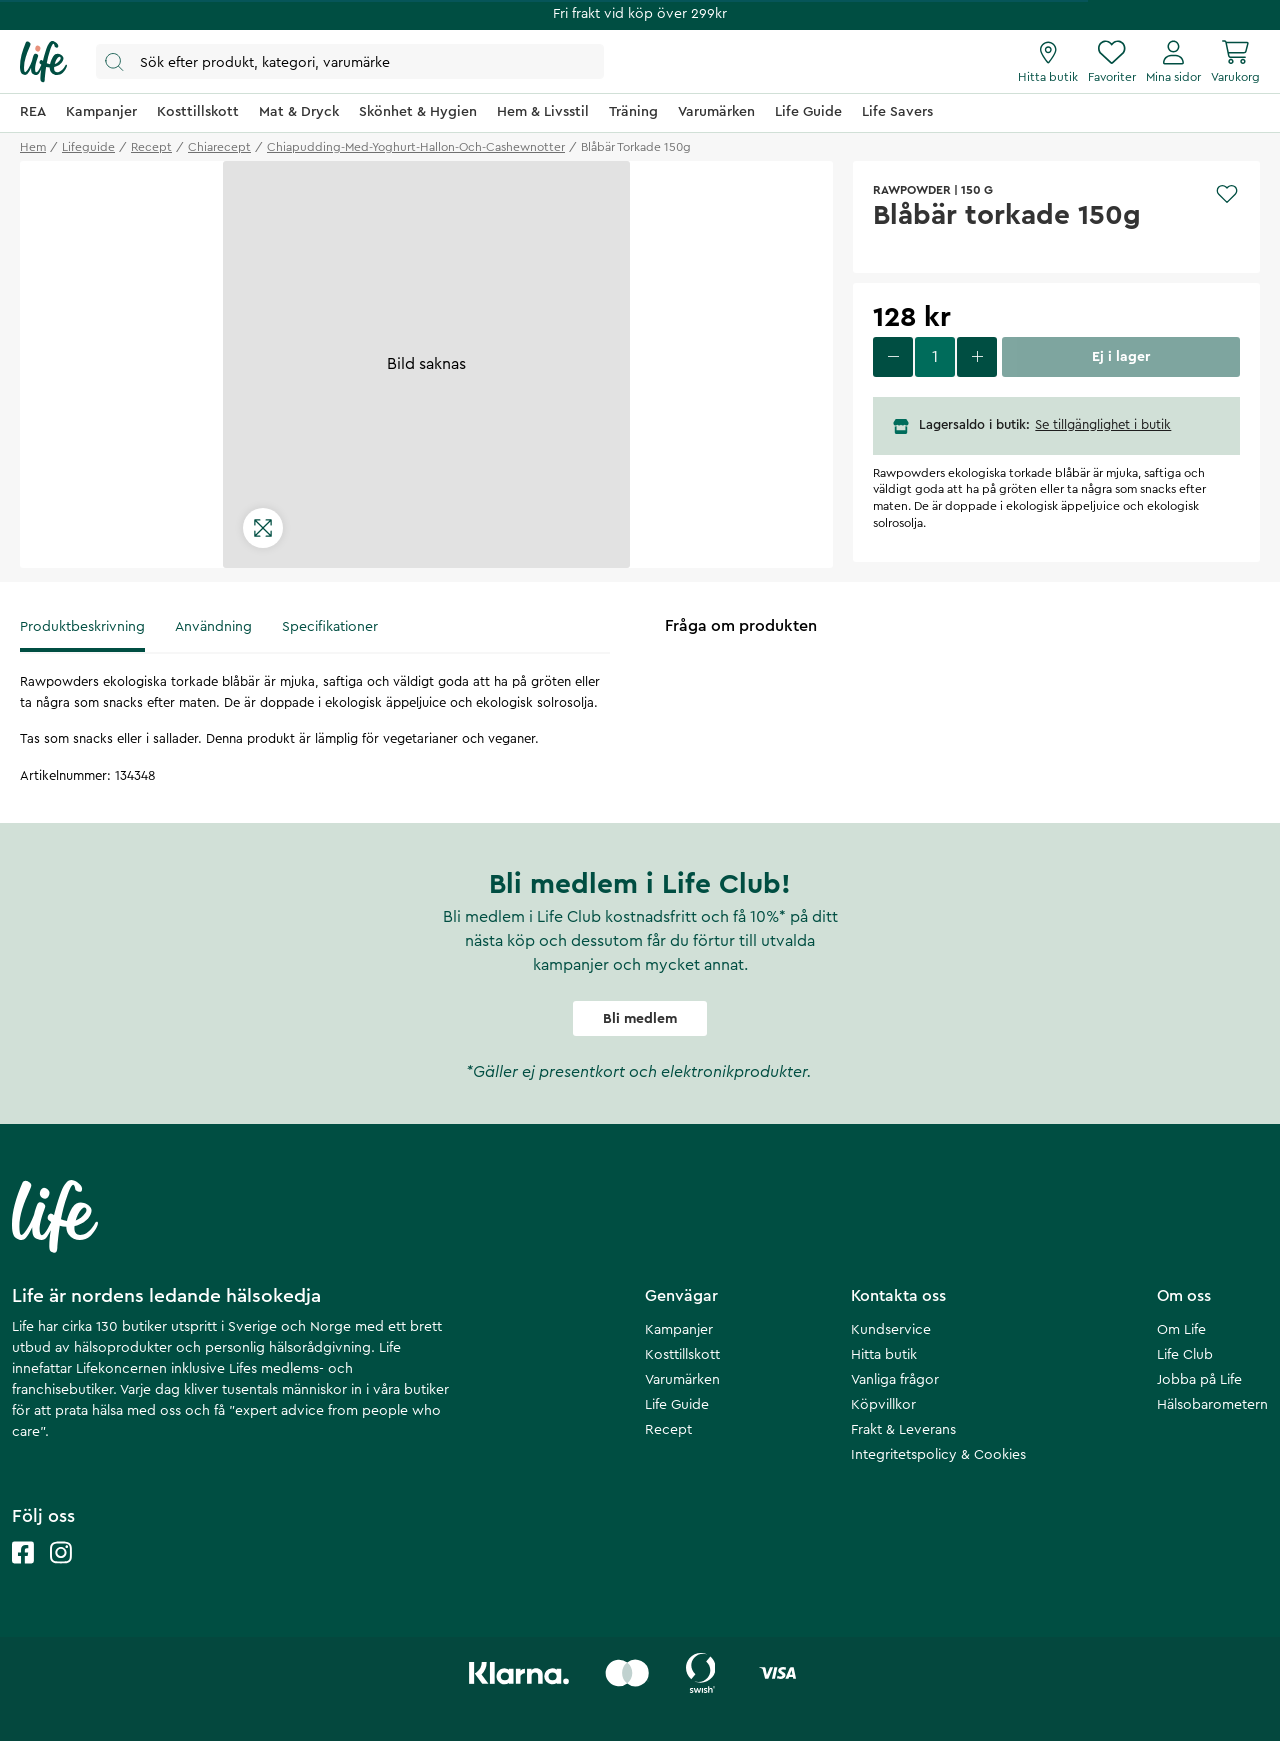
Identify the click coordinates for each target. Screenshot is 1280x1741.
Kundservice (891, 1330)
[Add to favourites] (1227, 194)
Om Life (1181, 1330)
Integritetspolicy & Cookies (938, 1455)
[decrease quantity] (893, 357)
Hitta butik (884, 1355)
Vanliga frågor (895, 1380)
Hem (33, 147)
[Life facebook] (23, 1572)
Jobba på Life (1199, 1380)
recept (151, 147)
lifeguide (88, 147)
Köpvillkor (883, 1405)
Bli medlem (640, 1019)
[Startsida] (43, 62)
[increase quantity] (977, 357)
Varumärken (682, 1380)
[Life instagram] (61, 1572)
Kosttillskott (682, 1355)
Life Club (1185, 1355)
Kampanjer (679, 1330)
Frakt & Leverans (903, 1430)
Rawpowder (912, 190)
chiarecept (219, 147)
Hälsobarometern (1212, 1405)
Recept (668, 1430)
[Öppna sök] (350, 61)
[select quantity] (935, 357)
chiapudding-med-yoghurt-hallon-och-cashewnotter (416, 147)
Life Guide (677, 1405)
